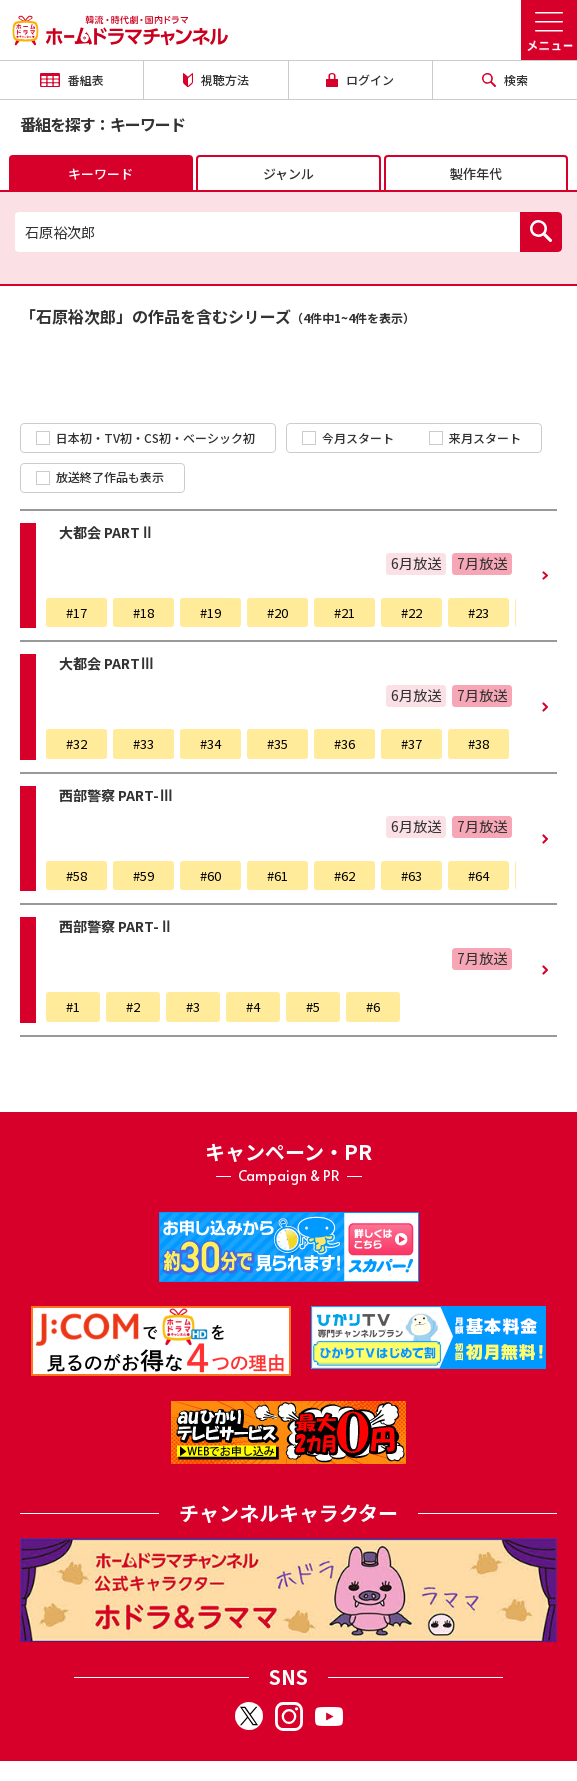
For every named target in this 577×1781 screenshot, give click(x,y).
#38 (478, 743)
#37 (411, 743)
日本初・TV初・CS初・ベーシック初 (145, 437)
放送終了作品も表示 (100, 476)
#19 (210, 612)
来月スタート (475, 437)
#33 (143, 743)
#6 (373, 1006)
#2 (133, 1006)
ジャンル (288, 173)
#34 (210, 743)
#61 (277, 875)
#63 (411, 875)
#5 (313, 1006)
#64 (478, 875)
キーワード (100, 173)
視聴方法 (216, 79)
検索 (505, 79)
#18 (143, 612)
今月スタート (348, 437)
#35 (277, 743)
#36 (344, 743)
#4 (253, 1006)
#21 (344, 612)
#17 (76, 612)
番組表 (72, 79)
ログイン (360, 79)
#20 (277, 612)
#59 (143, 875)
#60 (210, 875)
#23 (478, 612)
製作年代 (476, 173)
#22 (411, 612)
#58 (76, 875)
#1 (73, 1006)
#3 (193, 1006)
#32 (76, 743)
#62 (344, 875)
